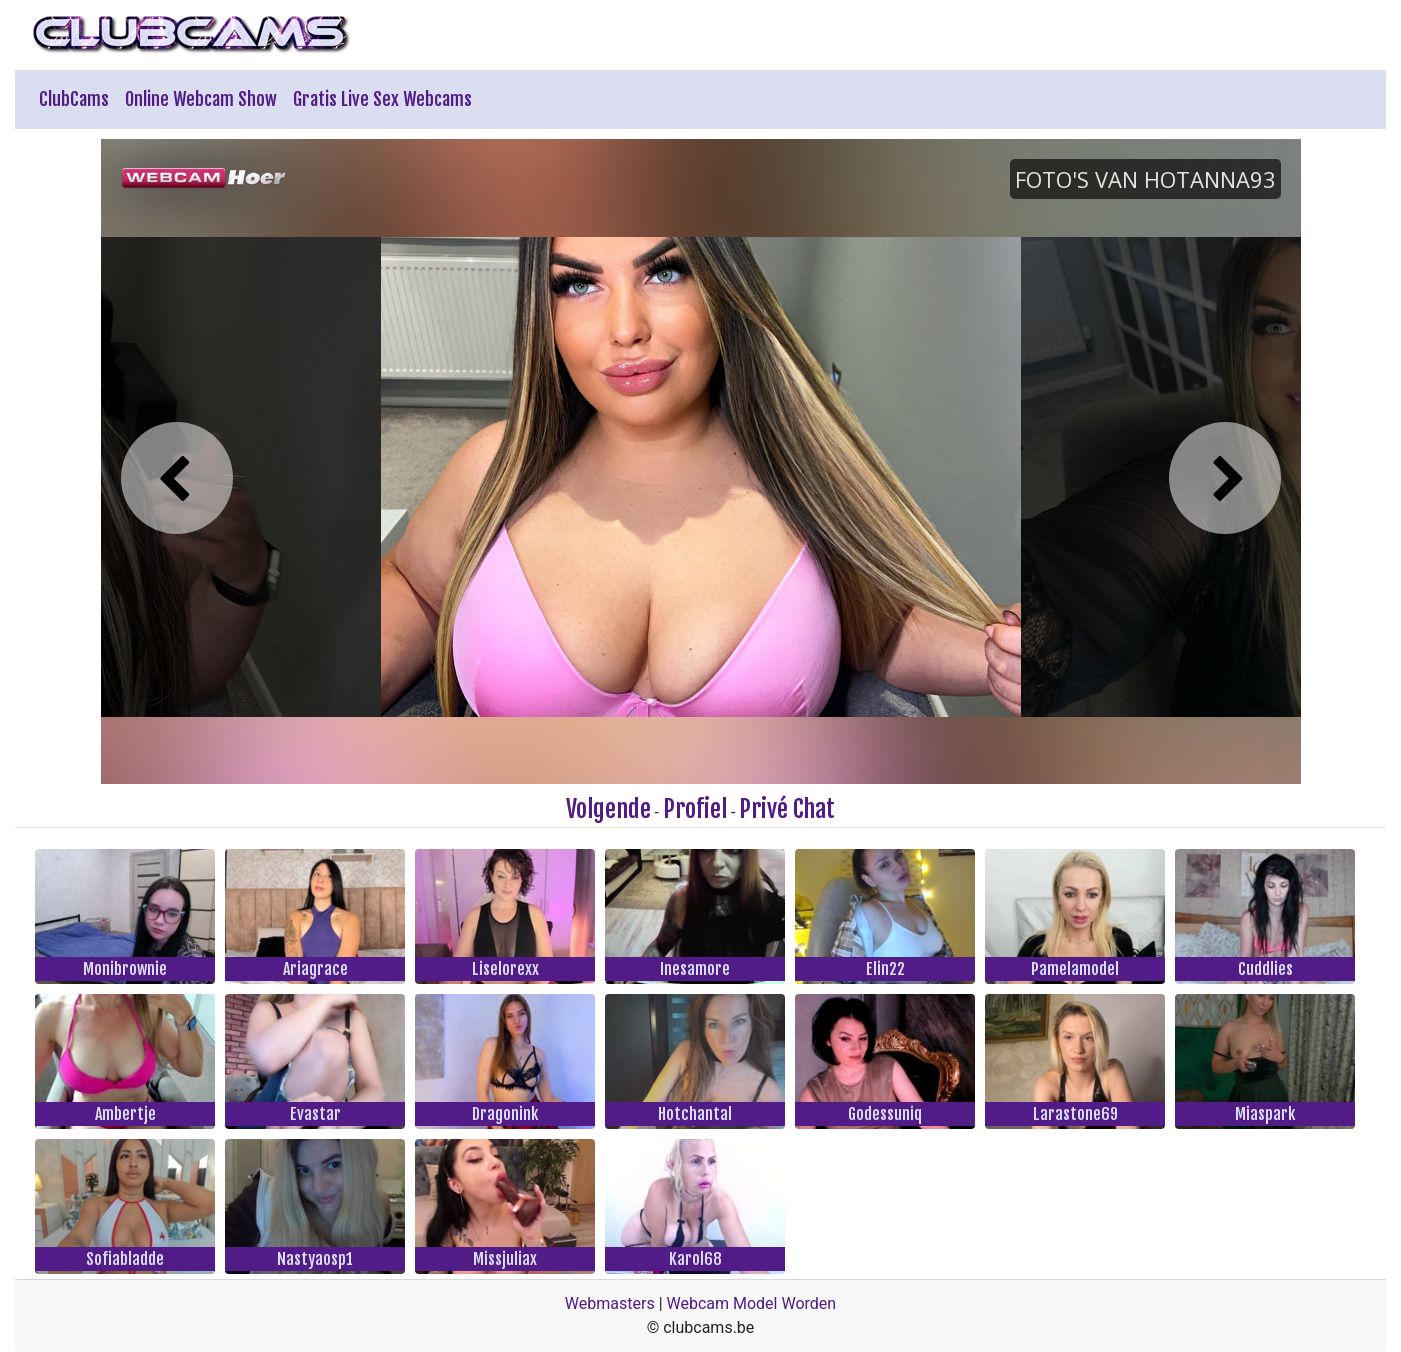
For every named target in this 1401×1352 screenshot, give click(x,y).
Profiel (695, 809)
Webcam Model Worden (752, 1303)
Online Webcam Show (201, 99)
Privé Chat (787, 809)
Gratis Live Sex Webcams (382, 99)
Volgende (608, 809)
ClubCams (74, 99)
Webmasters (610, 1303)
